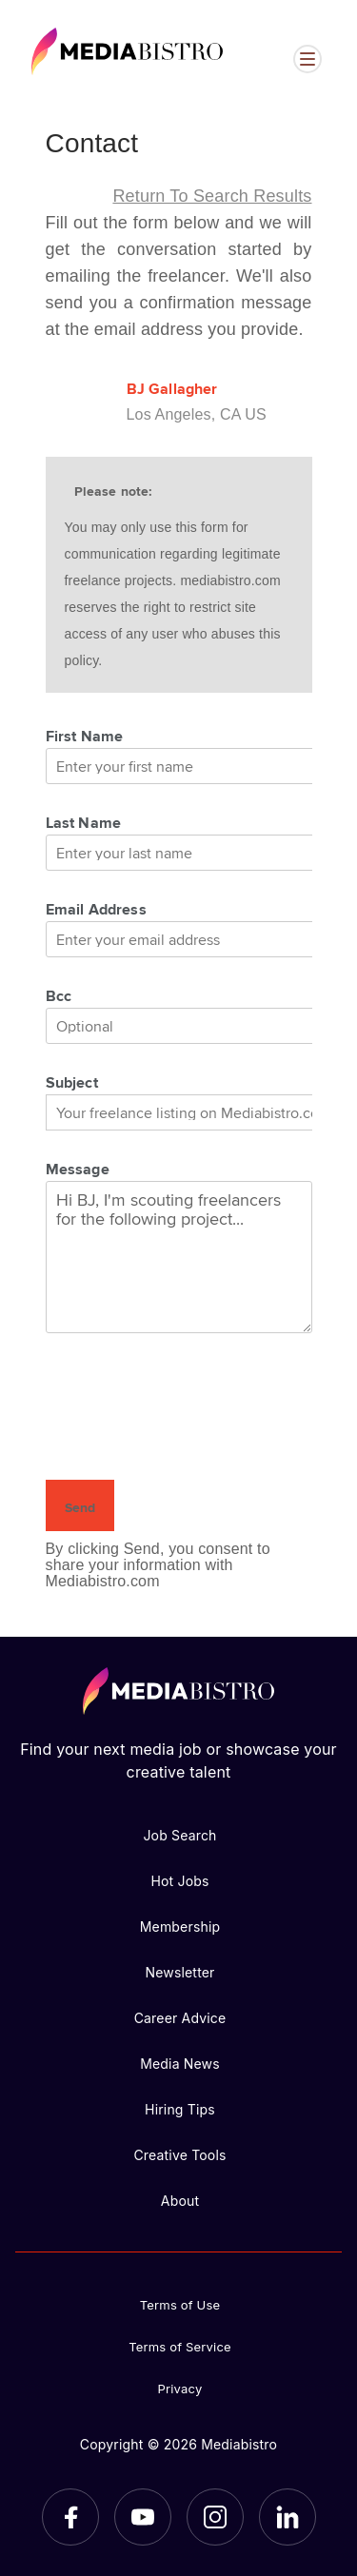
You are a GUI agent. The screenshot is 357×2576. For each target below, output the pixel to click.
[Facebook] (70, 2517)
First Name (85, 735)
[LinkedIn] (287, 2517)
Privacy (180, 2388)
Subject (72, 1082)
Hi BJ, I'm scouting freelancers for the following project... (179, 1257)
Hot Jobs (179, 1881)
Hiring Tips (180, 2109)
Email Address (96, 908)
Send (80, 1507)
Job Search (179, 1835)
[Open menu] (307, 59)
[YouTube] (142, 2517)
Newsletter (179, 1972)
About (180, 2201)
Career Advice (180, 2018)
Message (77, 1168)
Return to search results (211, 196)
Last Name (84, 822)
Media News (180, 2063)
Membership (180, 1926)
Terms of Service (180, 2346)
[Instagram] (215, 2517)
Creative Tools (179, 2155)
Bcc (59, 995)
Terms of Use (180, 2304)
